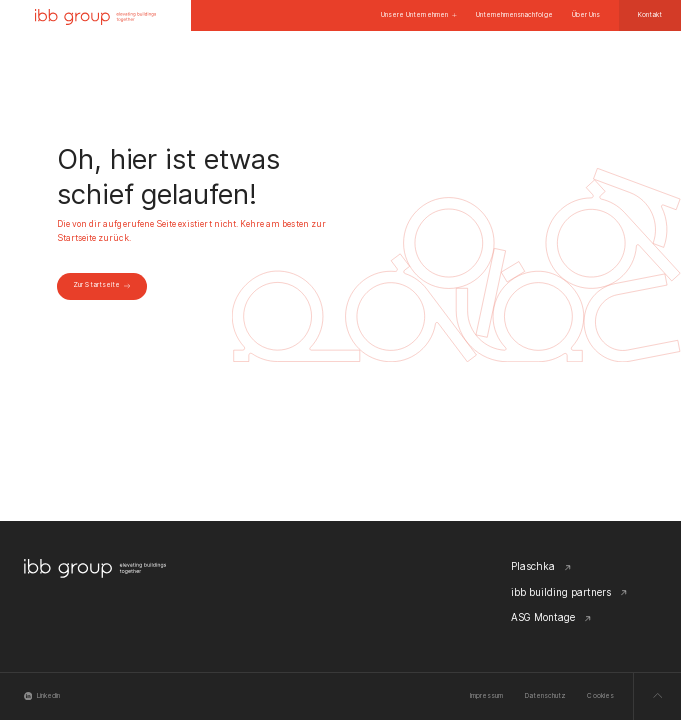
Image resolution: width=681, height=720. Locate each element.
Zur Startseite (101, 285)
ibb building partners (569, 592)
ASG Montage (551, 617)
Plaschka (541, 566)
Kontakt (650, 15)
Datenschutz (546, 696)
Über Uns (586, 15)
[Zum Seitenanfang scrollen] (657, 696)
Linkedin (42, 696)
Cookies (600, 696)
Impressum (486, 696)
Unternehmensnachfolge (514, 15)
